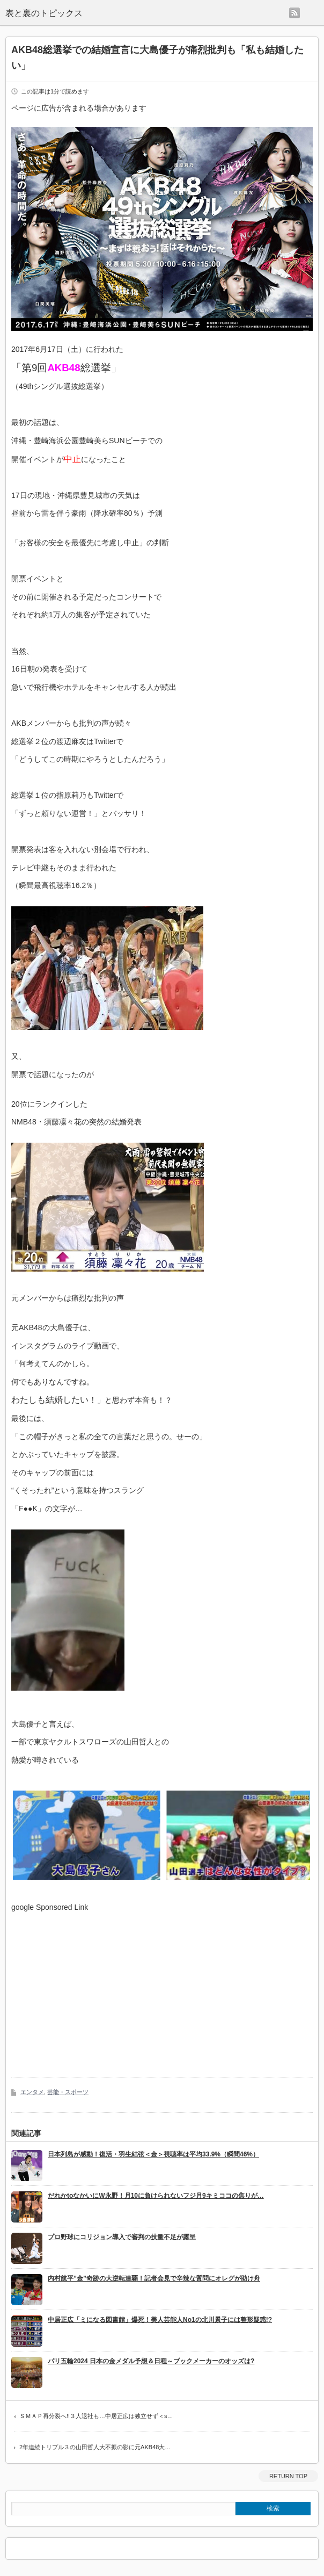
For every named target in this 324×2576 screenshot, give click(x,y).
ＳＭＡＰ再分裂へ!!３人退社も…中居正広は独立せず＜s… (96, 2416)
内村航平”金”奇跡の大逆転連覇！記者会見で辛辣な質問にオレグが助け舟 (154, 2278)
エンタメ (32, 2092)
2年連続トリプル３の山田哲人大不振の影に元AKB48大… (95, 2447)
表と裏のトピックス (44, 13)
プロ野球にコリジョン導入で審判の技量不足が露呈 (122, 2237)
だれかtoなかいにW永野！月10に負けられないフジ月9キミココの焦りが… (156, 2195)
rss (294, 13)
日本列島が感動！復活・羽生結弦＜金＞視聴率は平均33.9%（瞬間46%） (153, 2154)
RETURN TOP (288, 2476)
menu (312, 13)
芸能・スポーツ (68, 2092)
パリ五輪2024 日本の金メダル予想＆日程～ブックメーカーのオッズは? (151, 2361)
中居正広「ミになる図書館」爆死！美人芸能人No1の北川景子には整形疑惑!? (160, 2320)
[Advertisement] (101, 1986)
